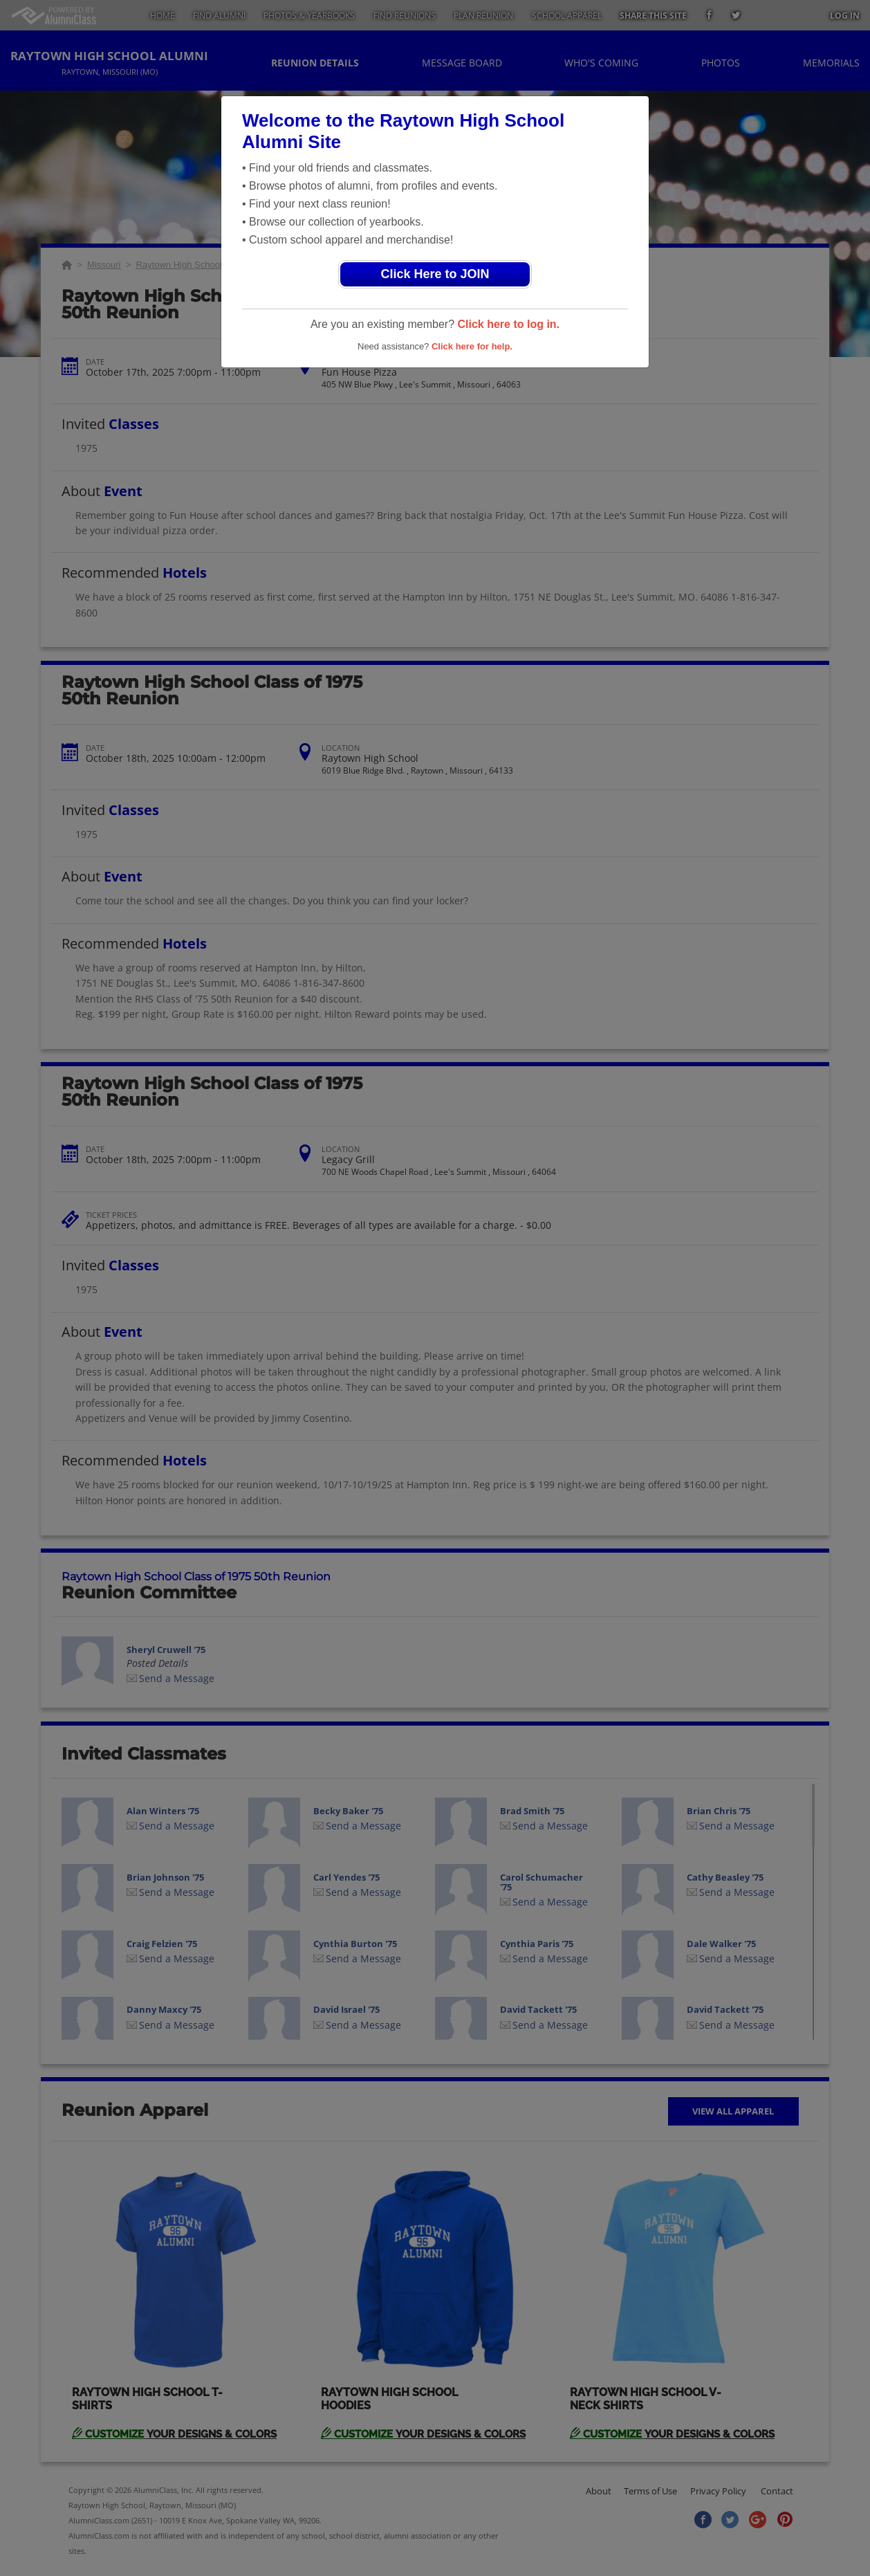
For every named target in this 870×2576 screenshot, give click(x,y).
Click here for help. (472, 346)
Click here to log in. (508, 324)
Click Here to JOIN (434, 274)
